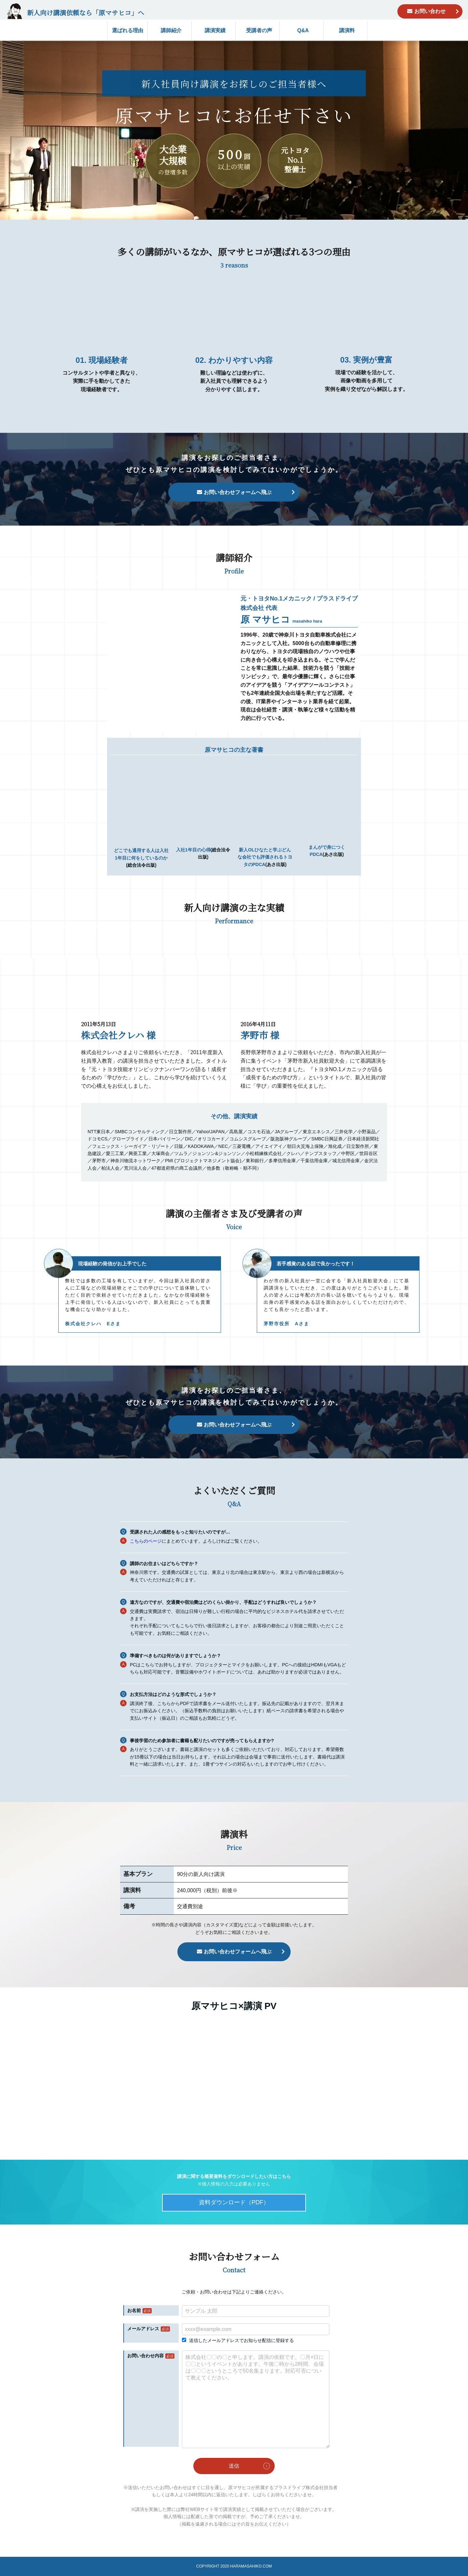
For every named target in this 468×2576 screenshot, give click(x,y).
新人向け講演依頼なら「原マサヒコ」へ (85, 12)
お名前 (134, 2310)
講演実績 (215, 30)
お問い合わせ (430, 11)
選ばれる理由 (127, 30)
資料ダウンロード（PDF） (234, 2202)
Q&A (303, 30)
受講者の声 (259, 30)
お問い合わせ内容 (145, 2355)
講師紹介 (171, 30)
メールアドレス (143, 2328)
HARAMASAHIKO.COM (251, 2566)
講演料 (347, 30)
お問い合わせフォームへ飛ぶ (237, 492)
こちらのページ (146, 1541)
